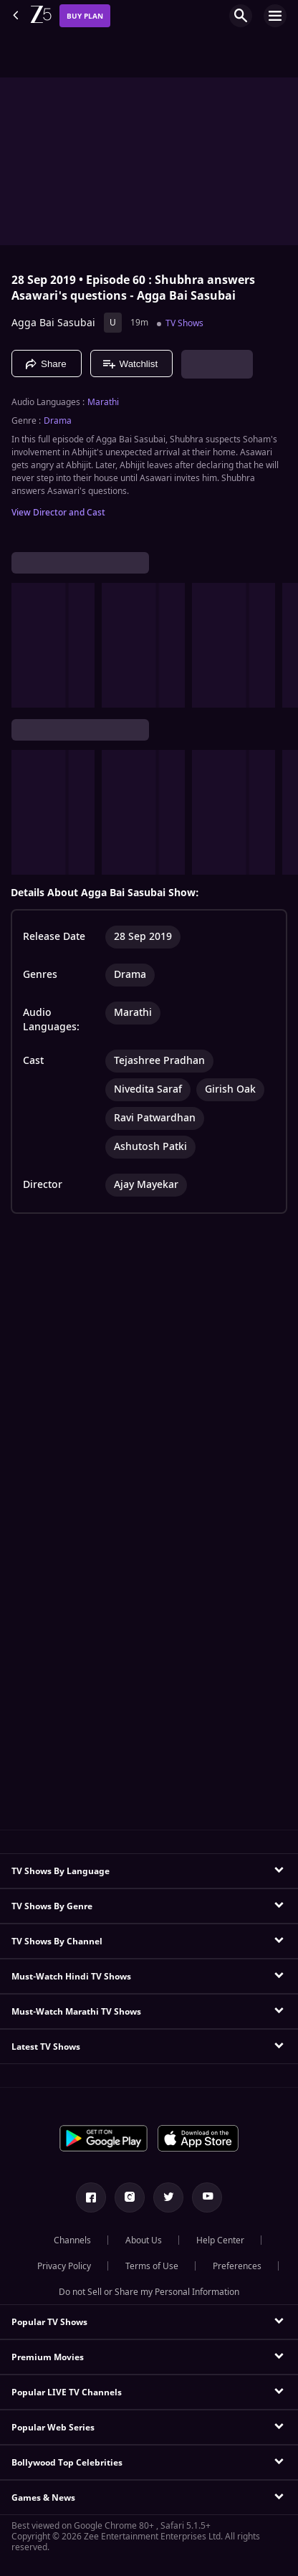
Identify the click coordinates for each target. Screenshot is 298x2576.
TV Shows (184, 323)
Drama (58, 420)
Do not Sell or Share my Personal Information (149, 2292)
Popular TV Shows (49, 2322)
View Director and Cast (58, 512)
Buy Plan (85, 16)
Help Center (220, 2240)
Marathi (103, 402)
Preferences (237, 2266)
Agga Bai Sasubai (53, 323)
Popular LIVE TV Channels (66, 2392)
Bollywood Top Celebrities (66, 2462)
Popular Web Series (53, 2427)
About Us (143, 2240)
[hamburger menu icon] (275, 15)
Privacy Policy (64, 2266)
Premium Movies (47, 2357)
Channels (72, 2240)
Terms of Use (151, 2266)
